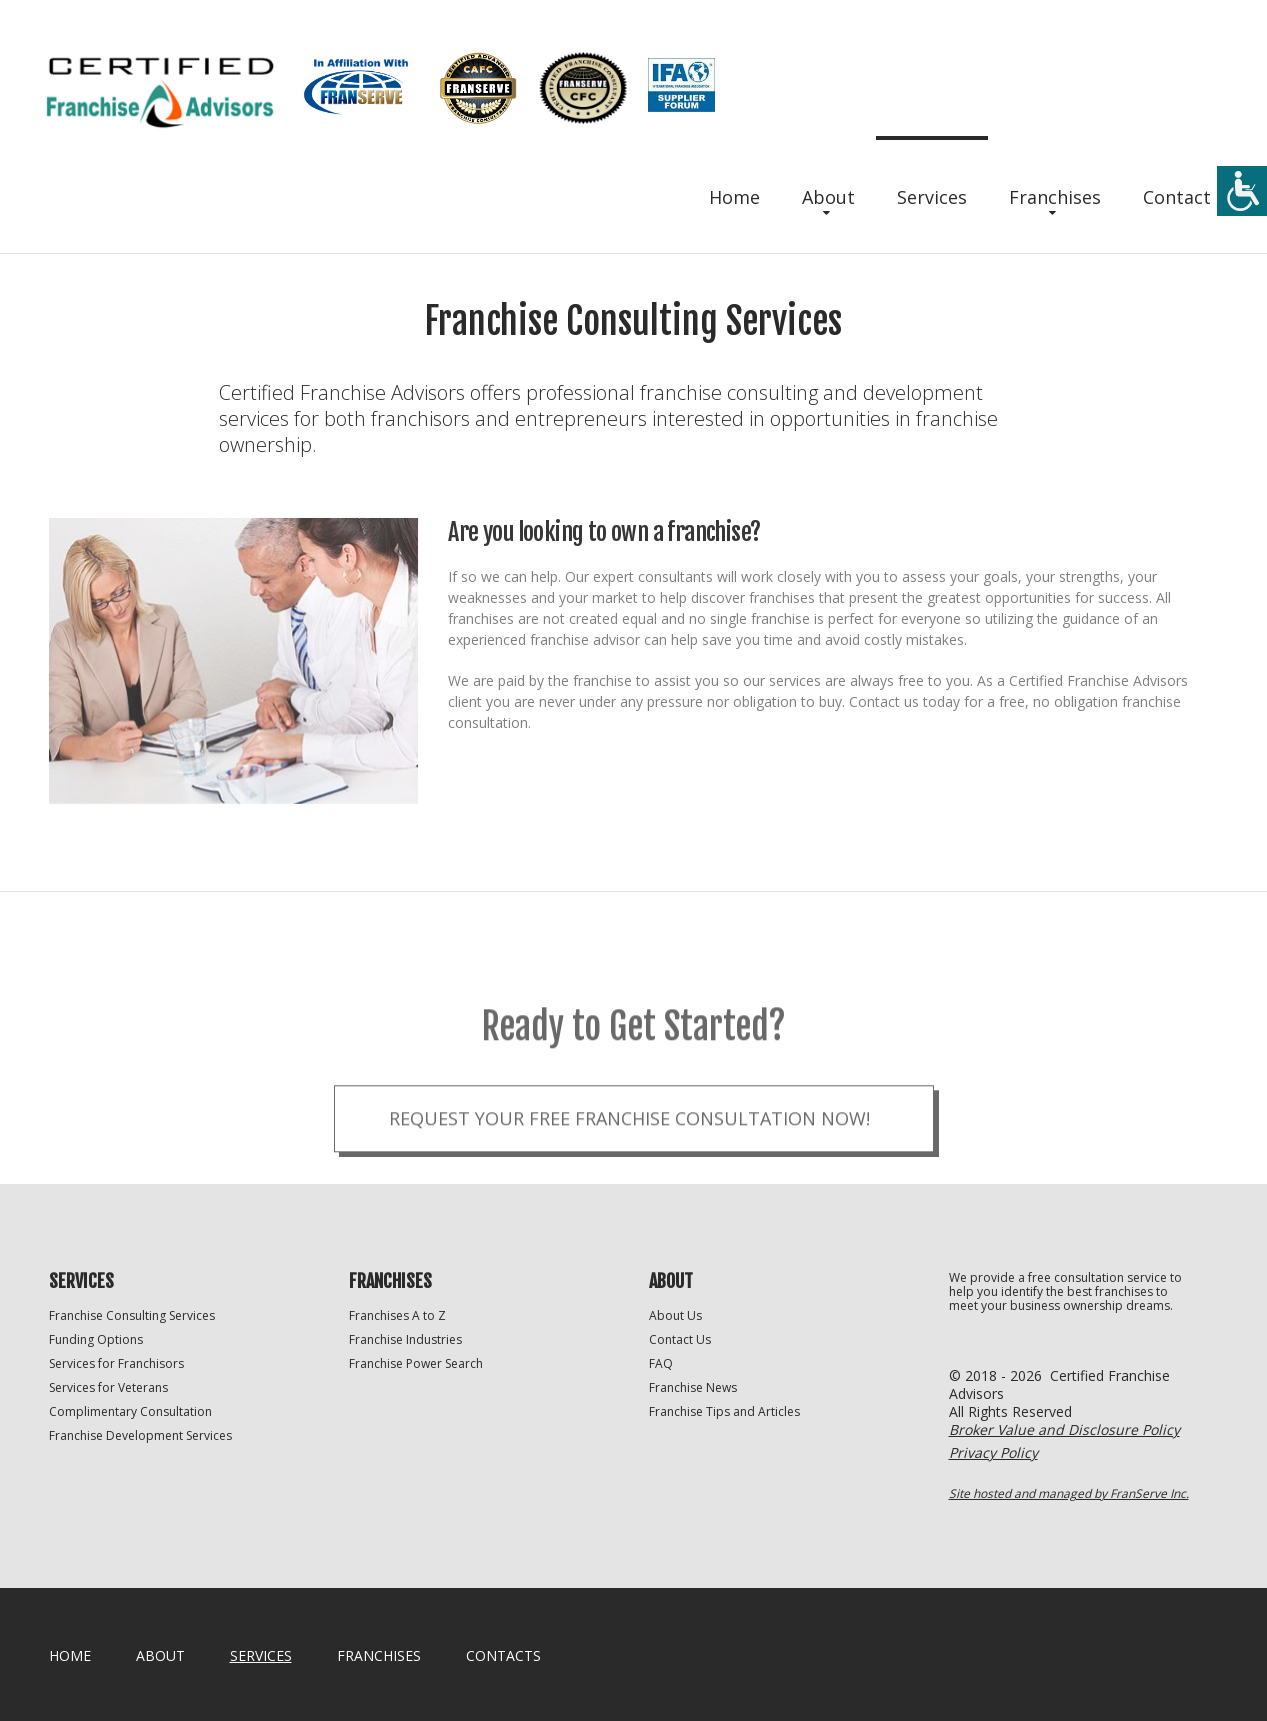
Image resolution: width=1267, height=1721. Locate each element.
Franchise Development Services (140, 1435)
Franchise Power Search (416, 1363)
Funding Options (96, 1339)
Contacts (503, 1655)
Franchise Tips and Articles (724, 1411)
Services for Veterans (108, 1387)
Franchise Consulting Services (132, 1315)
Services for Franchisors (116, 1363)
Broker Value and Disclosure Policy (1064, 1429)
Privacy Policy (993, 1452)
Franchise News (693, 1387)
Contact (1177, 197)
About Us (675, 1315)
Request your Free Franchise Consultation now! (629, 1151)
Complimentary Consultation (130, 1411)
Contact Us (680, 1339)
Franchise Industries (405, 1339)
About (828, 197)
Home (734, 197)
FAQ (661, 1363)
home (70, 1655)
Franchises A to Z (397, 1315)
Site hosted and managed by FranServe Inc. (1069, 1493)
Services (932, 197)
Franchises (1055, 197)
